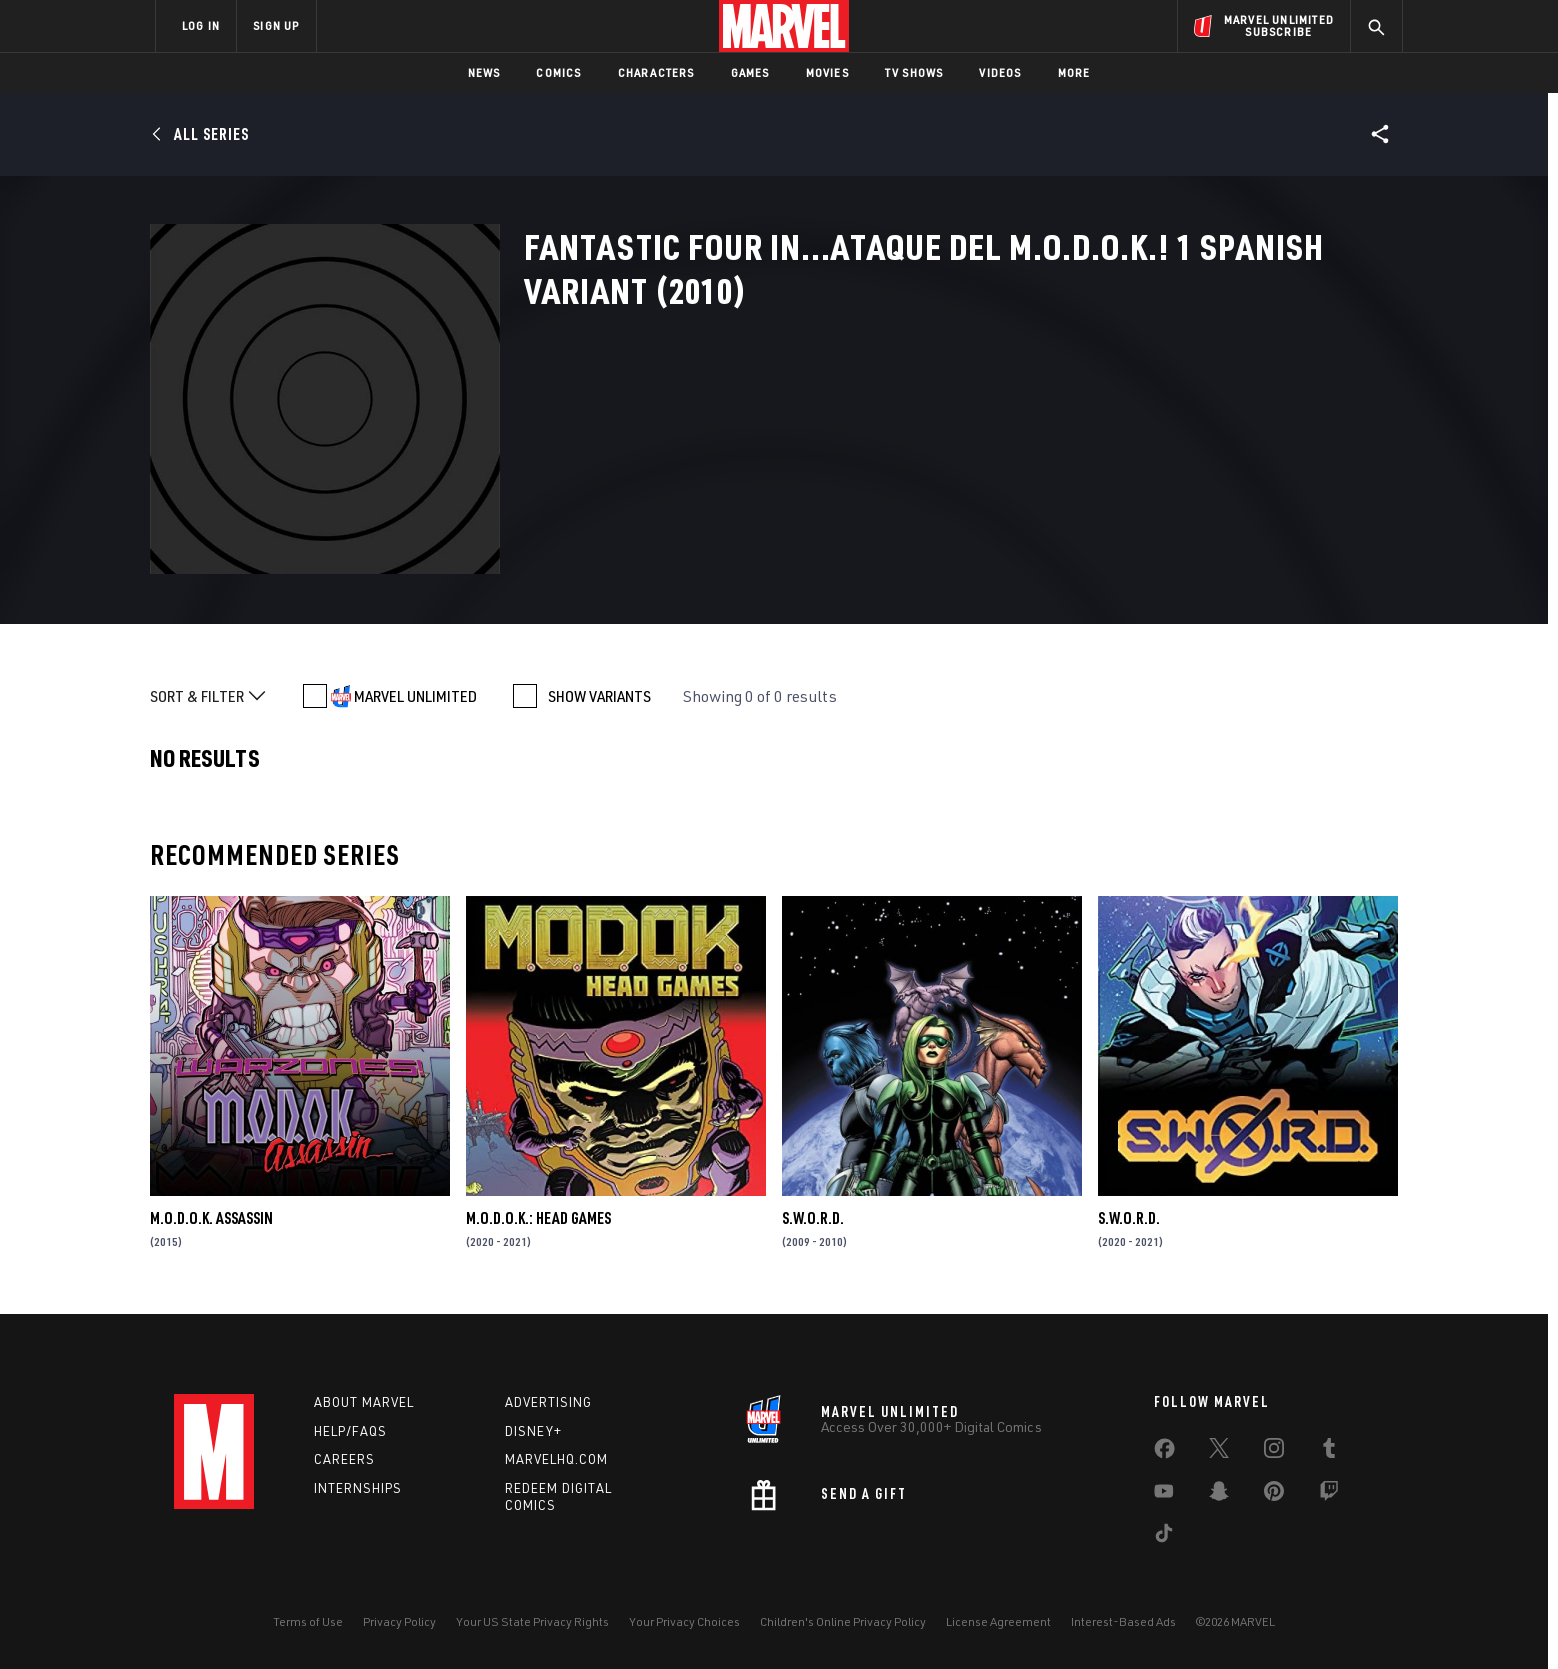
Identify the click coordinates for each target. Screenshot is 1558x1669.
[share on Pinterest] (1274, 1495)
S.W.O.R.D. (813, 1218)
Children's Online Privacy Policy (843, 1621)
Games (750, 72)
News (484, 72)
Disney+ (533, 1431)
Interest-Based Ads (1123, 1621)
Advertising (548, 1402)
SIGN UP (276, 25)
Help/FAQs (350, 1431)
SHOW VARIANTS (599, 696)
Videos (1000, 72)
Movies (827, 72)
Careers (344, 1459)
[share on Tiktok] (1164, 1537)
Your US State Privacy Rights (532, 1621)
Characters (656, 72)
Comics (558, 72)
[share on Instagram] (1274, 1452)
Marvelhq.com (556, 1459)
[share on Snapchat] (1219, 1495)
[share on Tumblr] (1329, 1452)
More (1074, 72)
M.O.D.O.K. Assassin (211, 1218)
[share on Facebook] (1164, 1453)
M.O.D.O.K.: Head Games (538, 1218)
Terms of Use (308, 1621)
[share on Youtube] (1164, 1495)
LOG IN (201, 25)
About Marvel (364, 1402)
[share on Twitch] (1329, 1495)
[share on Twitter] (1219, 1452)
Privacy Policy (399, 1621)
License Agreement (998, 1621)
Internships (358, 1488)
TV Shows (914, 72)
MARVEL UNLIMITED (415, 696)
